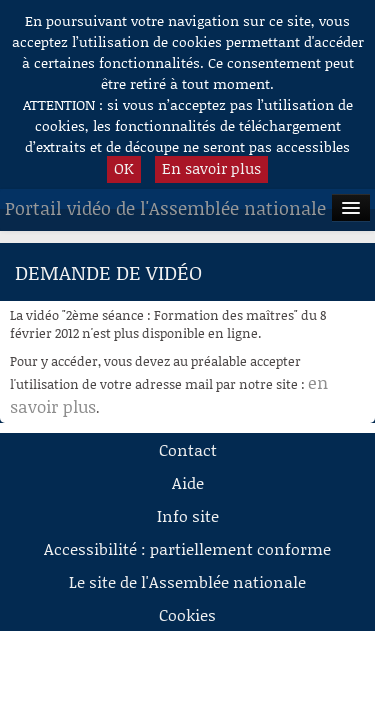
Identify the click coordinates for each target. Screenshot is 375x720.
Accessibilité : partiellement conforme (187, 548)
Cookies (187, 614)
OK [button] (124, 168)
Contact (188, 449)
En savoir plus (211, 168)
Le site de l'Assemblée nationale (187, 581)
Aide (188, 482)
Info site (188, 515)
